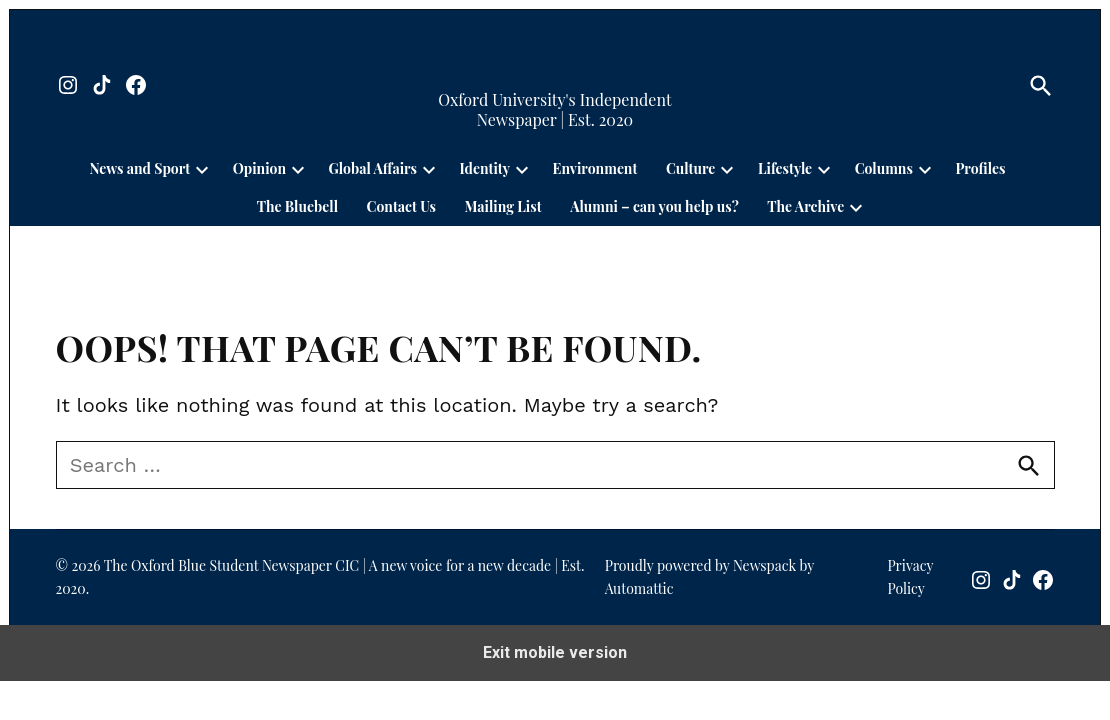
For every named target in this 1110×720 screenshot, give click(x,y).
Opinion (259, 168)
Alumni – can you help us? (654, 206)
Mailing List (502, 206)
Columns (884, 168)
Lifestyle (785, 168)
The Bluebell (297, 206)
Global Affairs (373, 168)
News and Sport (139, 168)
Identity (485, 168)
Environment (595, 168)
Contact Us (401, 206)
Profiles (980, 168)
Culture (691, 168)
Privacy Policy (910, 576)
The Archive (805, 206)
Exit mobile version (555, 652)
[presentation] (202, 169)
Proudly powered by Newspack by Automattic (709, 576)
